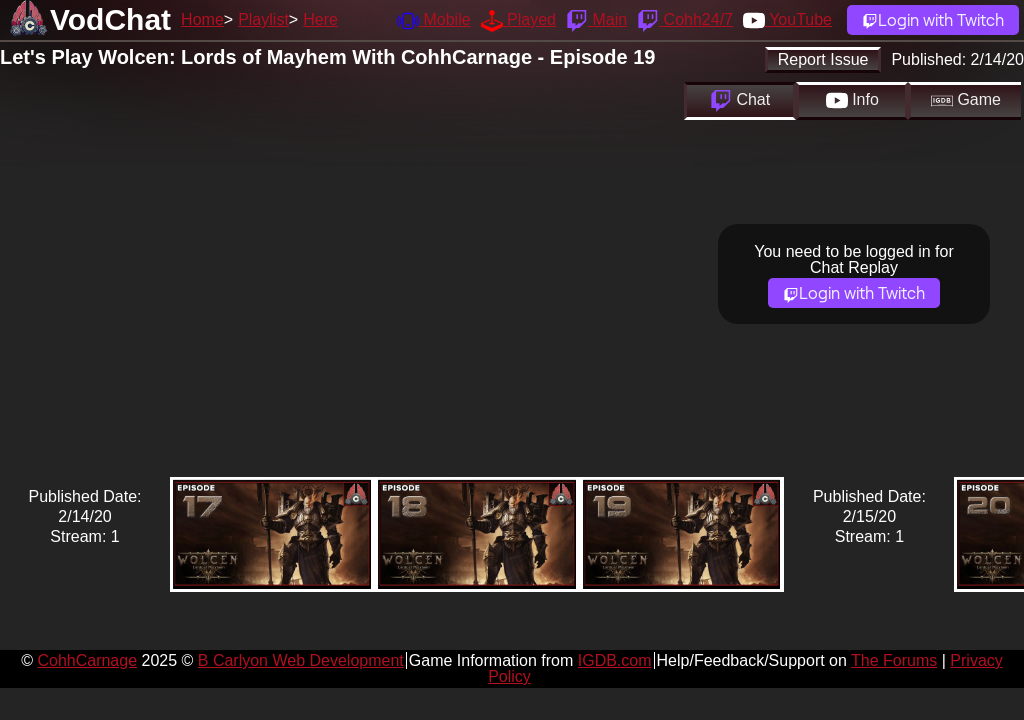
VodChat (110, 19)
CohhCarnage (87, 660)
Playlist (263, 19)
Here (320, 19)
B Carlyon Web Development (301, 660)
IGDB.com (615, 660)
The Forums (894, 660)
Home (202, 19)
